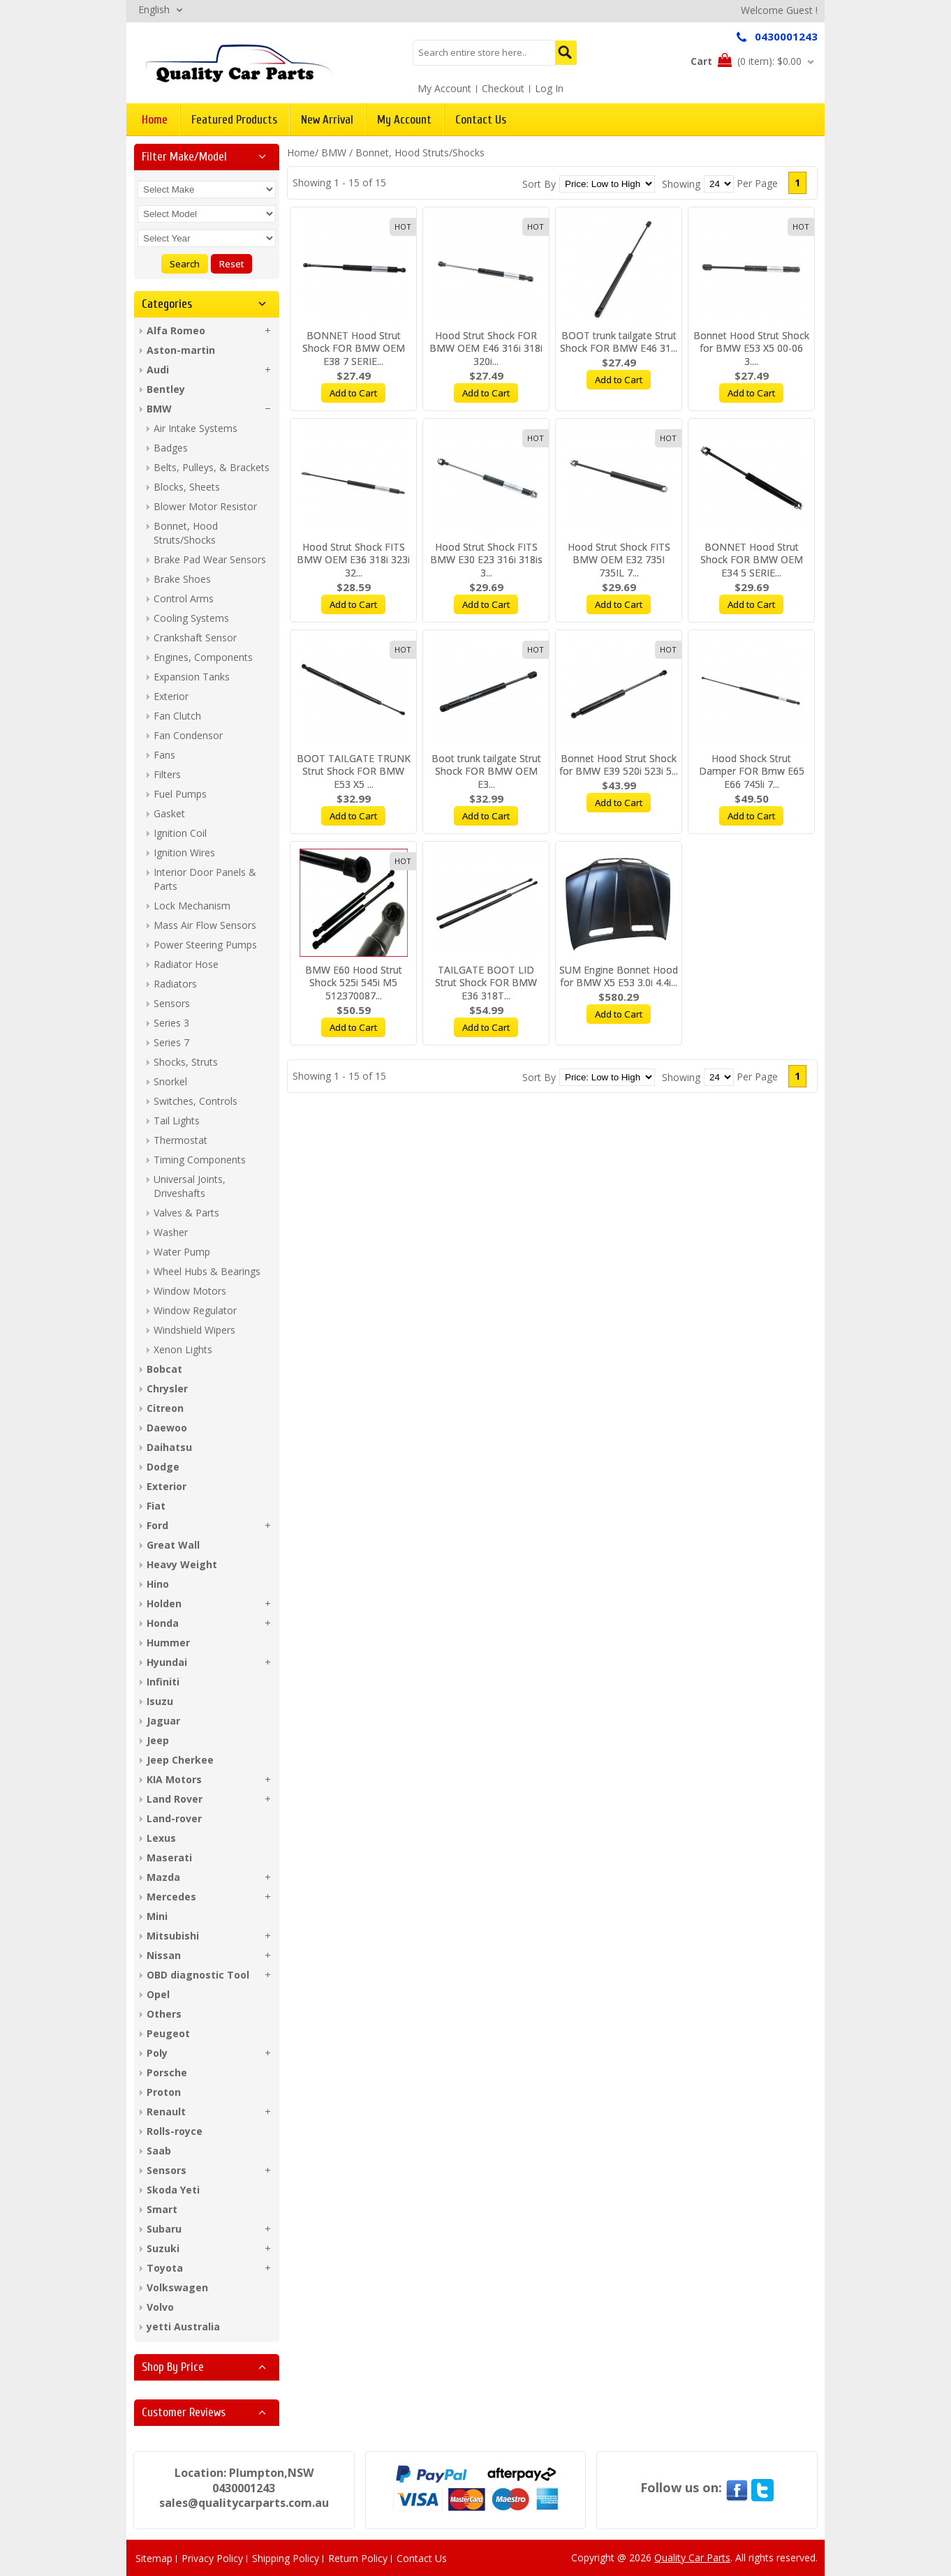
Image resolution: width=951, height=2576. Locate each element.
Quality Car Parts (692, 2557)
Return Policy (358, 2558)
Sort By (539, 184)
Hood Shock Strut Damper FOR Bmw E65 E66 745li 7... (751, 771)
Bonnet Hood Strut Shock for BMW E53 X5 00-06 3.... (751, 348)
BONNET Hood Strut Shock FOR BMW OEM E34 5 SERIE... (751, 560)
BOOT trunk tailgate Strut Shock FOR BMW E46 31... (618, 342)
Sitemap (153, 2558)
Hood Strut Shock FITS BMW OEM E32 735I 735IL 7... (619, 560)
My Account (444, 88)
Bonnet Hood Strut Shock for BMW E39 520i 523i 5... (618, 765)
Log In (549, 88)
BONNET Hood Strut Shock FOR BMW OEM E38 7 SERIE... (353, 348)
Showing (681, 184)
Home (301, 152)
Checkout (503, 88)
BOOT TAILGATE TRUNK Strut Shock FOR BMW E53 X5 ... (354, 771)
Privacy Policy (212, 2558)
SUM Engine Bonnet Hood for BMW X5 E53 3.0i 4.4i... (618, 976)
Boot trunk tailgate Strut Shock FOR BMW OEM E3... (486, 771)
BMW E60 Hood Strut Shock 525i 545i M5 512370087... (353, 983)
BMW (333, 152)
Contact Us (422, 2558)
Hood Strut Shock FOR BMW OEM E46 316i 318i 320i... (486, 348)
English (154, 9)
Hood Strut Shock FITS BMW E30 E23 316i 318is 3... (486, 560)
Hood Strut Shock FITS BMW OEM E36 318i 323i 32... (353, 560)
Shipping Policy (285, 2558)
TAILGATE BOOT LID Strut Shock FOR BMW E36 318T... (486, 983)
